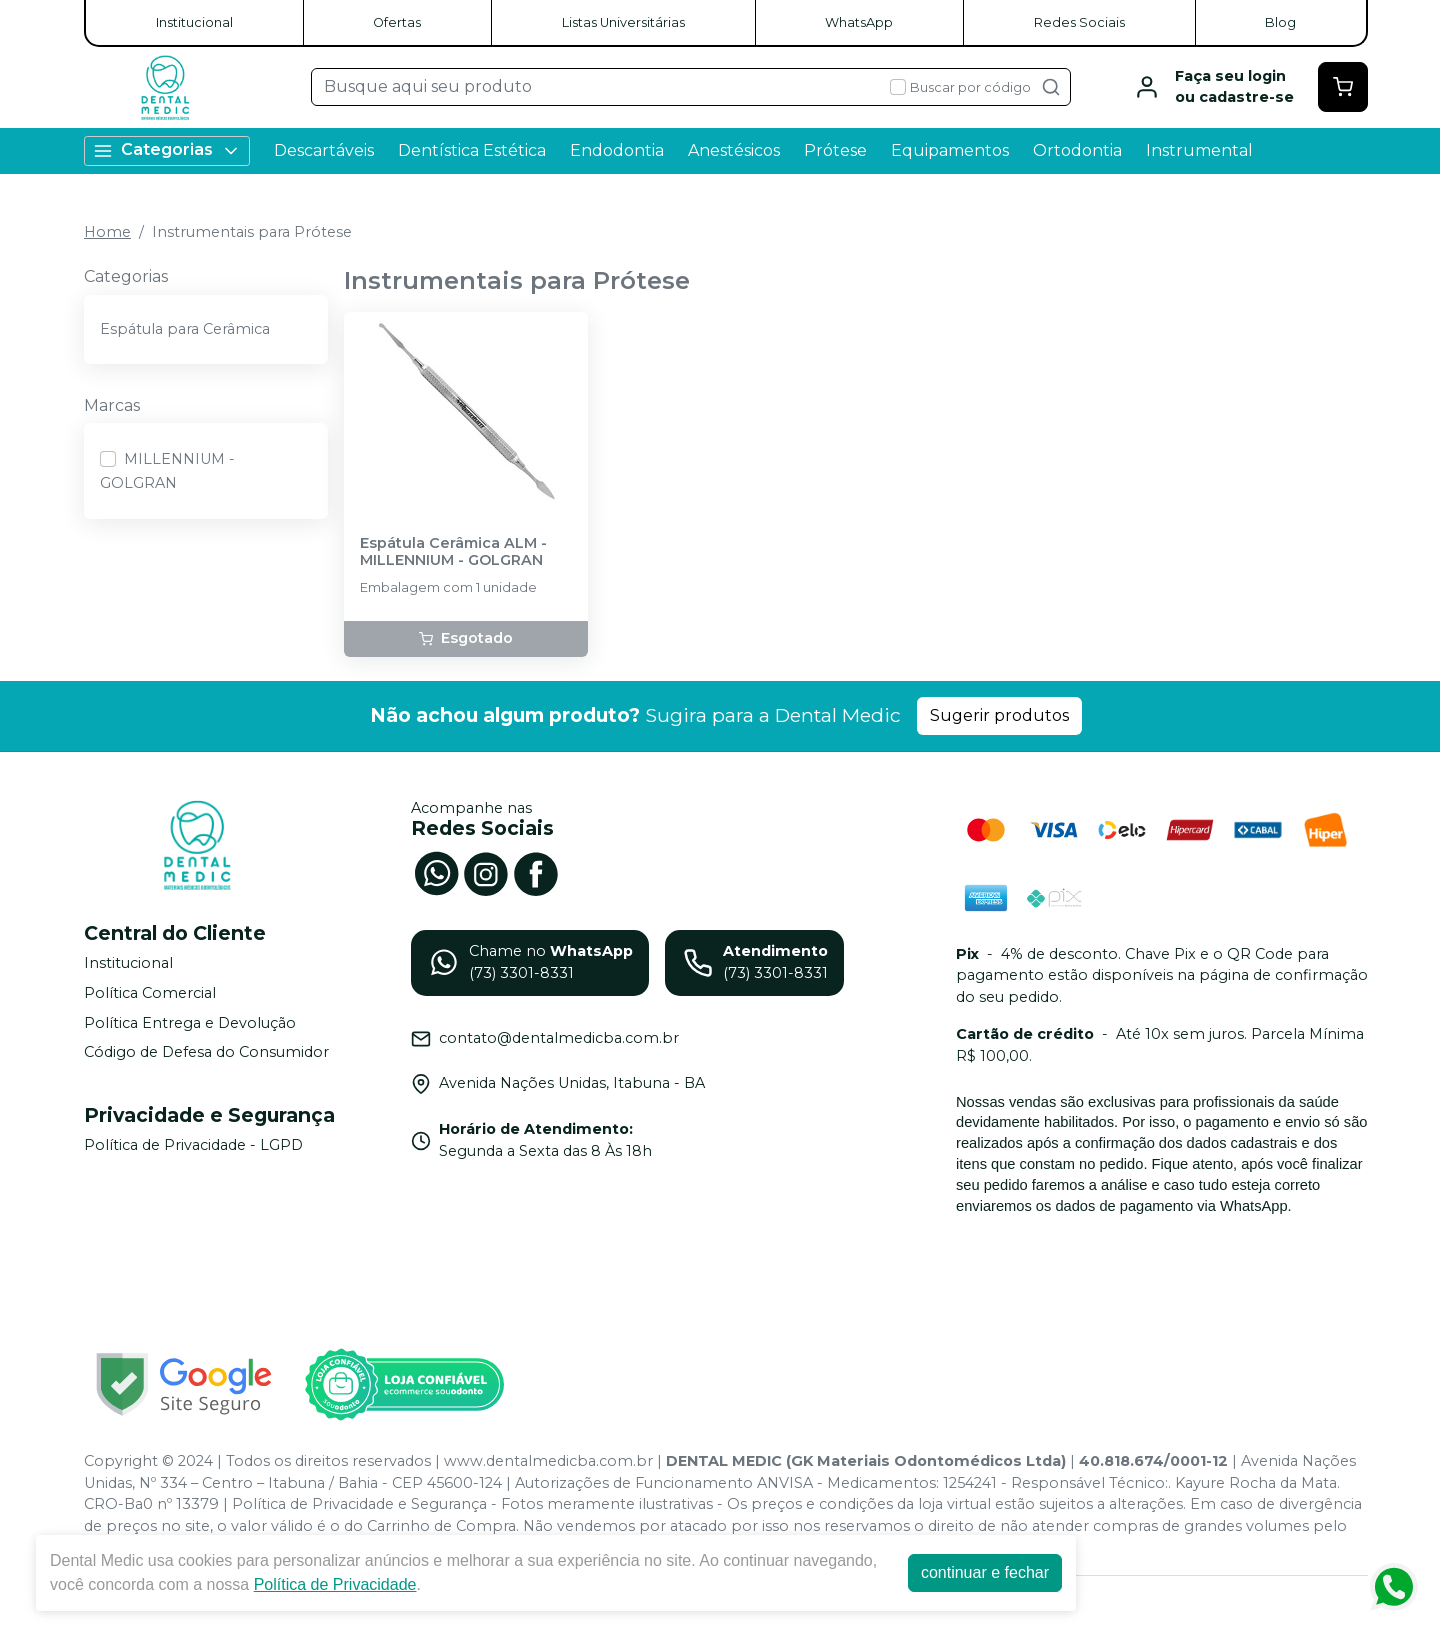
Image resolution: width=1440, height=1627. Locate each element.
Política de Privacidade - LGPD (193, 1145)
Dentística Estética (472, 150)
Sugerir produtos (999, 715)
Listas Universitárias (623, 22)
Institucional (194, 22)
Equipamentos (950, 150)
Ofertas (397, 22)
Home (107, 232)
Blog (1280, 22)
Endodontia (617, 150)
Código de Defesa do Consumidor (206, 1052)
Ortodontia (1077, 150)
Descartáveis (324, 150)
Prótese (835, 150)
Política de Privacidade (335, 1584)
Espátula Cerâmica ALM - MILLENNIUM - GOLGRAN (453, 552)
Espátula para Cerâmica (185, 329)
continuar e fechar (985, 1572)
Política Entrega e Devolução (190, 1023)
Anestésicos (734, 150)
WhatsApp (859, 22)
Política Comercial (150, 993)
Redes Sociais (1079, 22)
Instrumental (1199, 150)
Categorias (167, 150)
